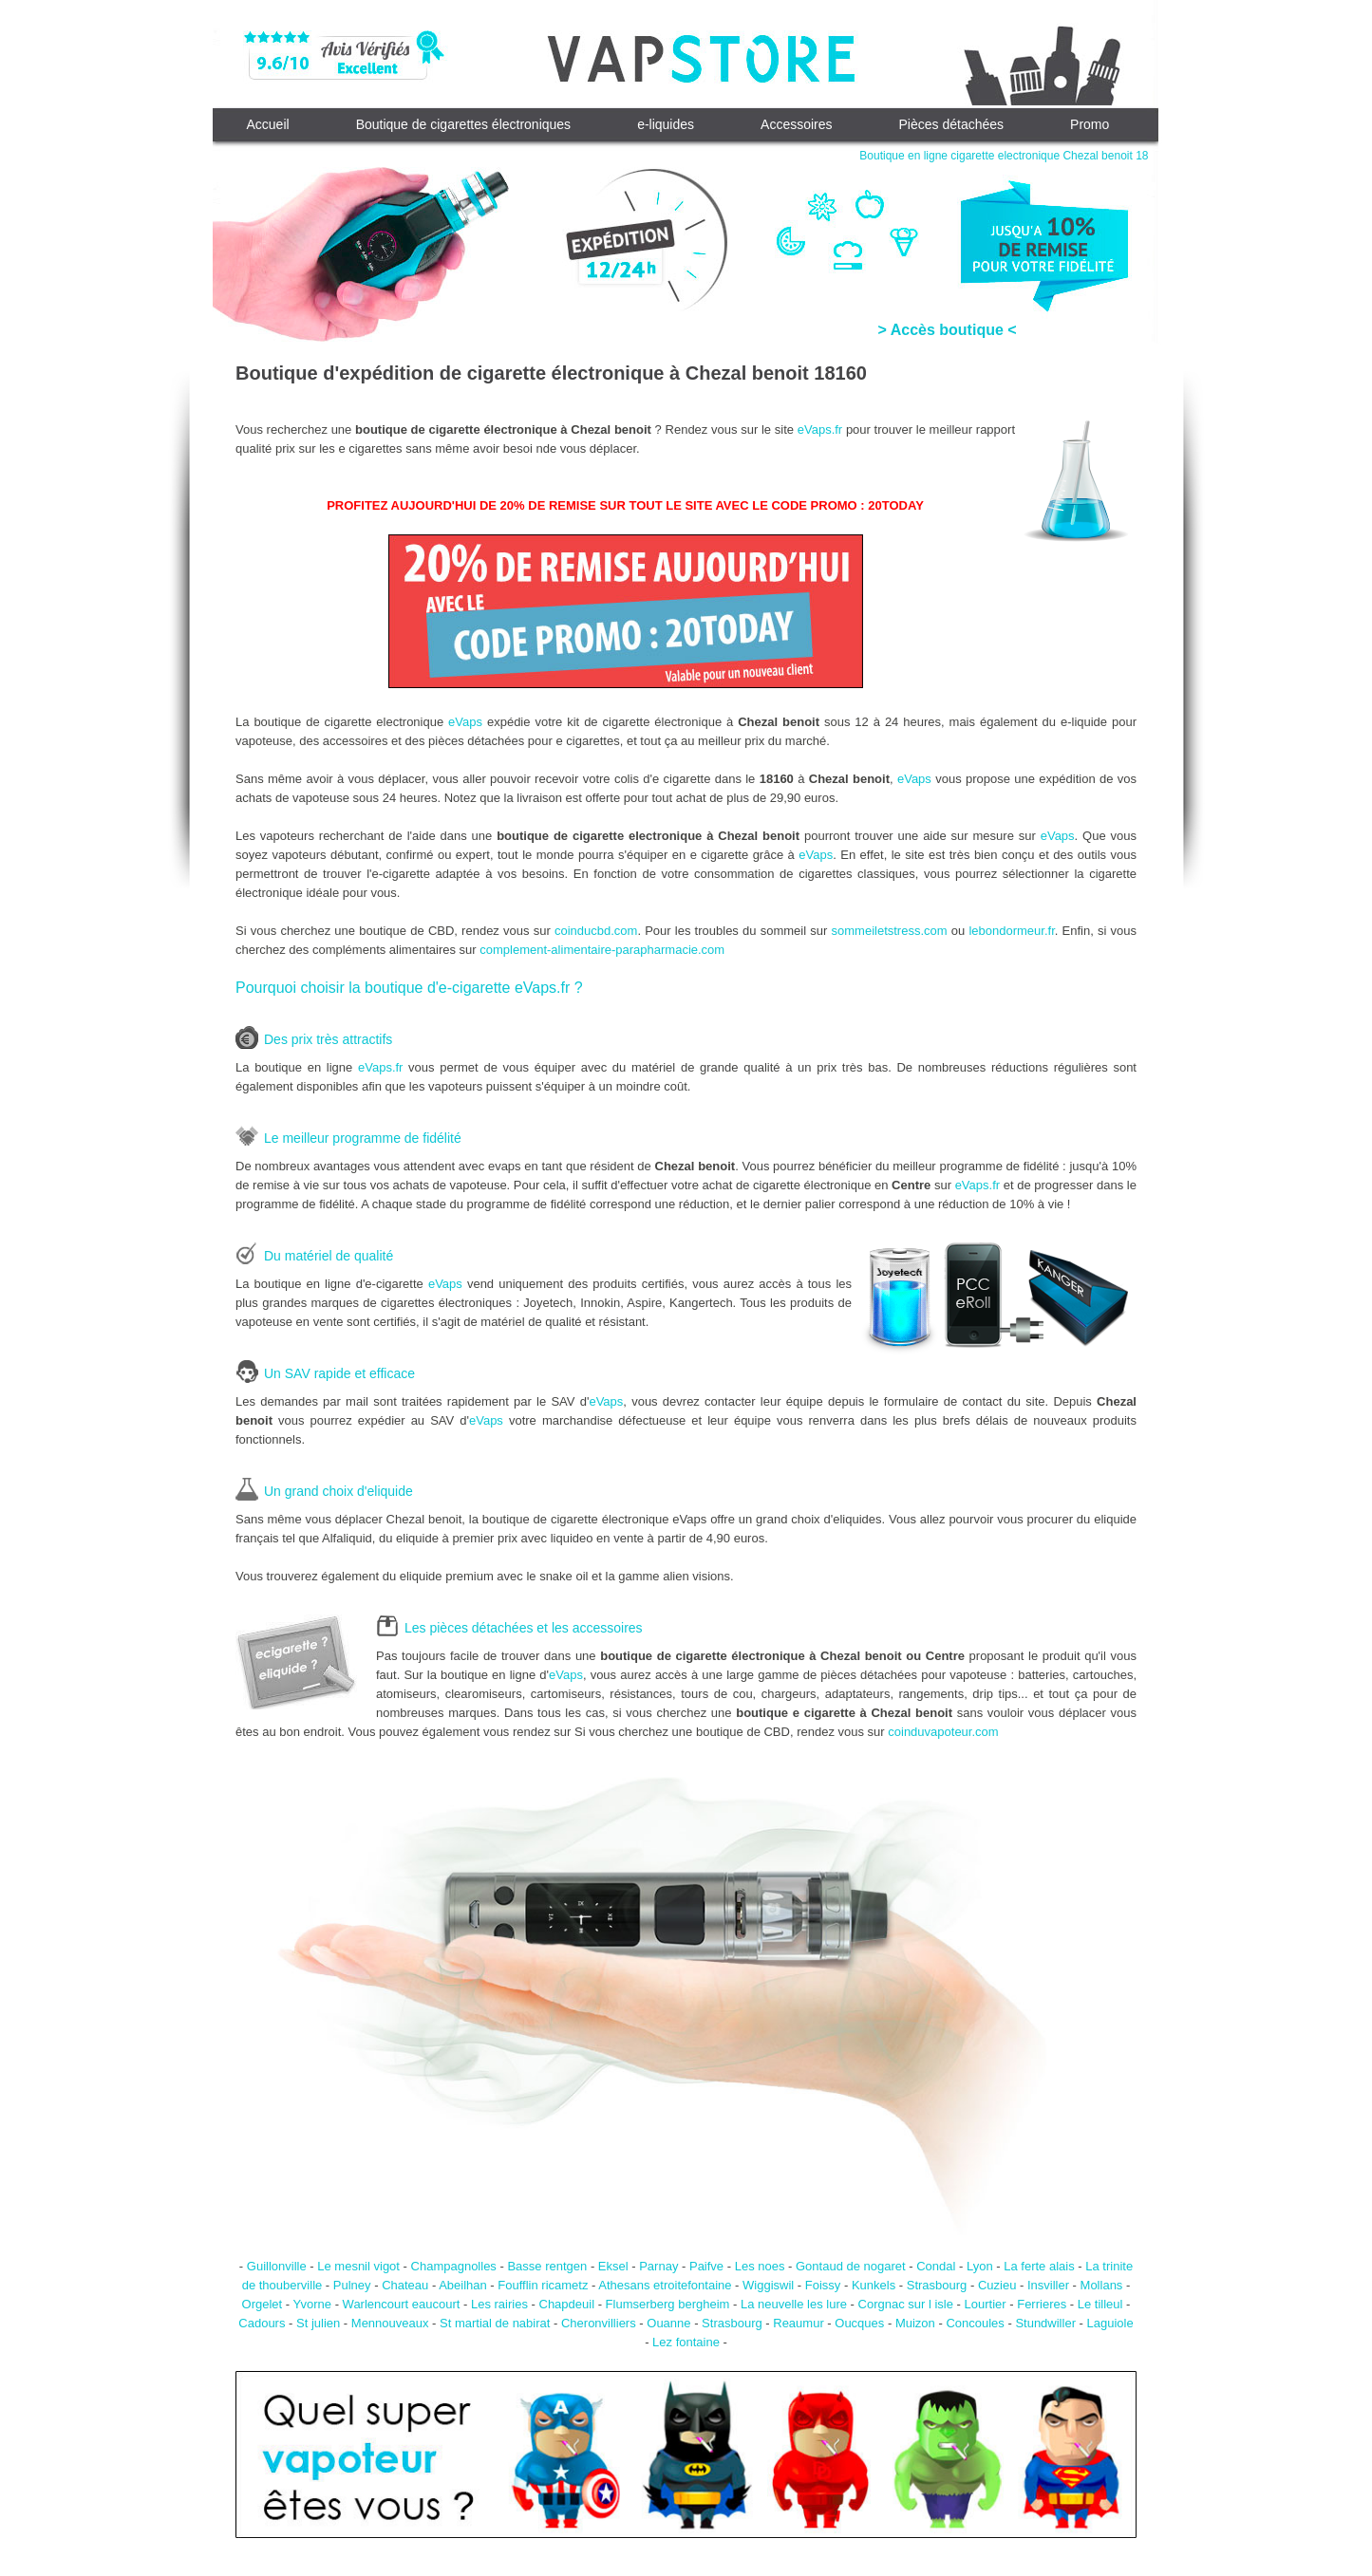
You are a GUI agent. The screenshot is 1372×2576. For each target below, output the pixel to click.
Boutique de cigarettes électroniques (463, 124)
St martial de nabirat (495, 2323)
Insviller (1048, 2285)
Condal (935, 2266)
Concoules (975, 2323)
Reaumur (798, 2323)
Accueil (268, 124)
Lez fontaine (686, 2342)
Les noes (760, 2266)
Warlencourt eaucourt (401, 2304)
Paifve (706, 2266)
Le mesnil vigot (358, 2266)
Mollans (1102, 2285)
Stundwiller (1045, 2323)
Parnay (658, 2266)
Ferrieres (1041, 2304)
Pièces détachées (952, 124)
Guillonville (277, 2266)
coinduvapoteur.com (943, 1732)
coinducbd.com (595, 931)
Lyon (980, 2266)
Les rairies (499, 2304)
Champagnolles (454, 2266)
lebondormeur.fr (1011, 931)
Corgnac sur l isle (905, 2304)
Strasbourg (937, 2285)
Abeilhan (463, 2285)
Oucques (859, 2323)
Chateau (405, 2285)
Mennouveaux (390, 2323)
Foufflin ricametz (543, 2285)
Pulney (352, 2285)
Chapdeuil (567, 2304)
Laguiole (1110, 2323)
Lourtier (985, 2304)
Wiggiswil (768, 2285)
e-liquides (665, 124)
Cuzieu (997, 2285)
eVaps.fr (820, 429)
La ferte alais (1039, 2266)
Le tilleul (1100, 2304)
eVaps (465, 722)
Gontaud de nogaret (851, 2266)
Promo (1089, 124)
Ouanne (668, 2323)
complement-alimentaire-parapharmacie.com (601, 950)
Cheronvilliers (598, 2323)
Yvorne (312, 2304)
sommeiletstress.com (890, 931)
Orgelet (262, 2304)
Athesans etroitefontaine (664, 2285)
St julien (318, 2323)
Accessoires (796, 124)
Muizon (915, 2323)
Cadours (261, 2323)
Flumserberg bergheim (668, 2304)
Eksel (613, 2266)
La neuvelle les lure (794, 2304)
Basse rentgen (547, 2266)
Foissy (823, 2285)
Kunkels (873, 2285)
